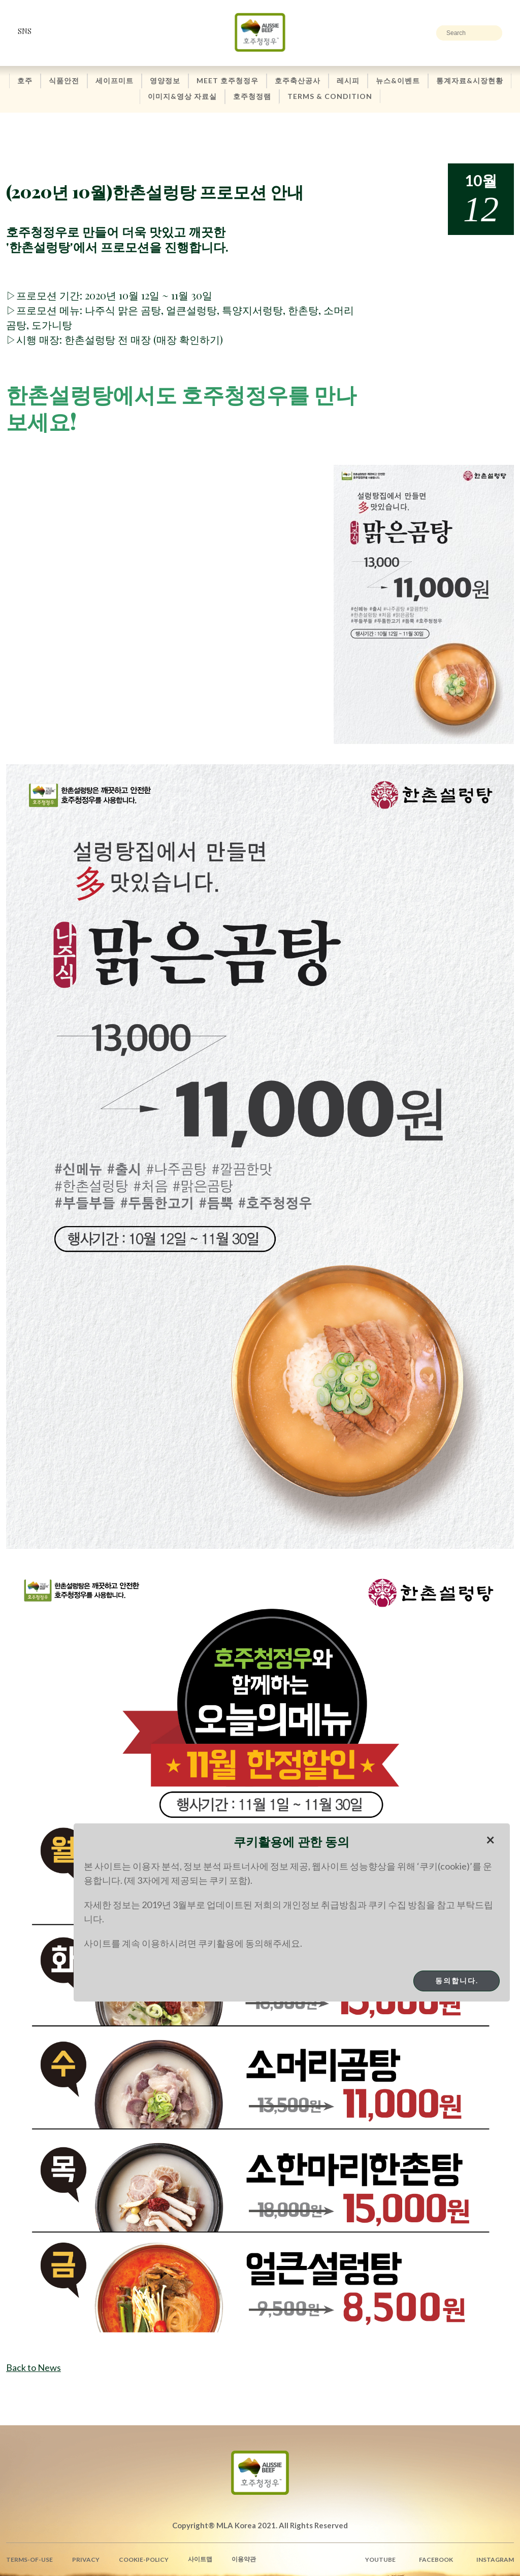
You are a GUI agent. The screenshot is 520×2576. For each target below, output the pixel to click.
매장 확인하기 (188, 339)
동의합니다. (456, 1980)
